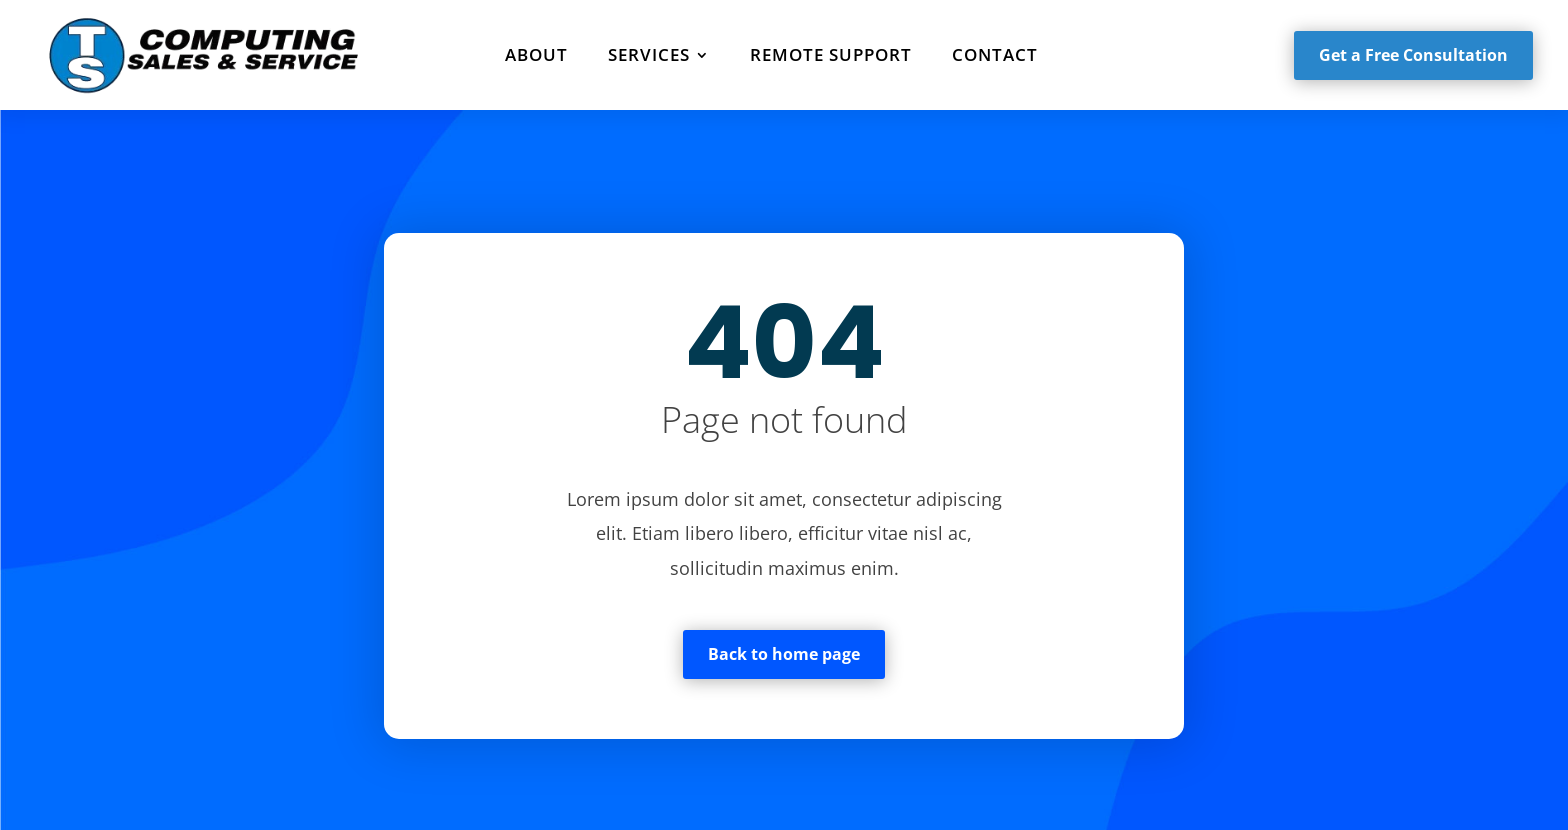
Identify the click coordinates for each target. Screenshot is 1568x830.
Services (649, 54)
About (536, 54)
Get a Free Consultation (1413, 55)
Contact (995, 54)
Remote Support (831, 54)
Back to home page (784, 654)
